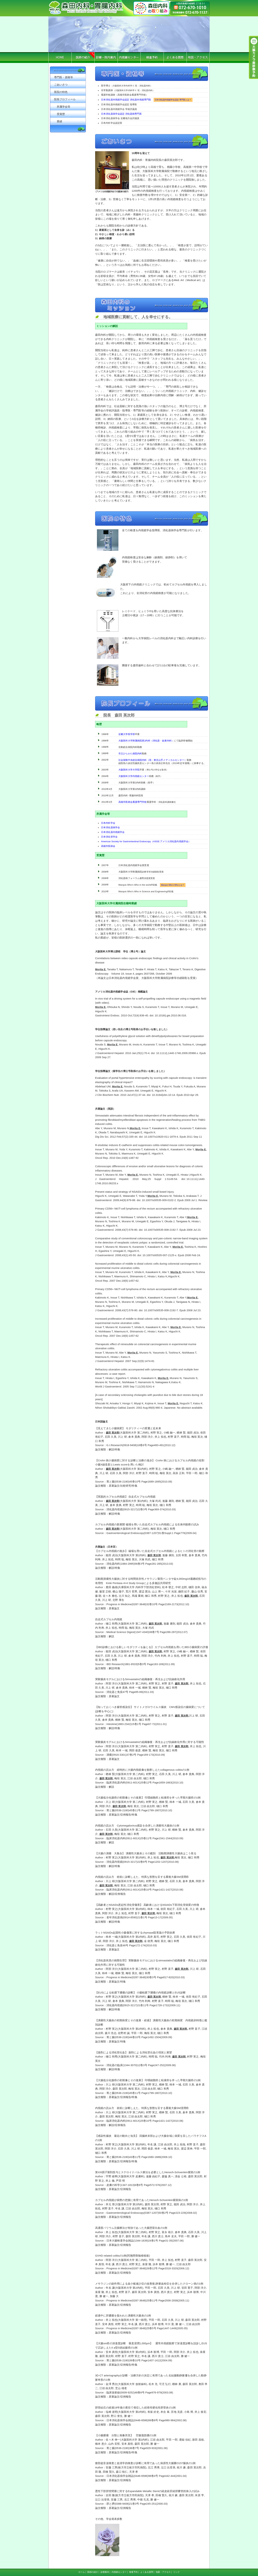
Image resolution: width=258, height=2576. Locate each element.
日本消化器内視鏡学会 (113, 832)
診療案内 (105, 2572)
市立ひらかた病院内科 (130, 753)
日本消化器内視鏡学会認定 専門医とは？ (173, 100)
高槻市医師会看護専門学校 (132, 802)
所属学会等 (63, 106)
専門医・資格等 (63, 77)
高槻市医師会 (108, 846)
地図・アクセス (163, 2572)
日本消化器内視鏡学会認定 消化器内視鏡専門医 (126, 99)
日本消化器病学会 (110, 827)
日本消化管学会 (109, 837)
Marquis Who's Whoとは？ (173, 885)
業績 (59, 121)
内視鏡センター (119, 2572)
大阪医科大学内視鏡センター (133, 776)
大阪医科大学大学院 (129, 770)
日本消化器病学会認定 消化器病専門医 (121, 114)
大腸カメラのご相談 (252, 57)
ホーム (81, 2572)
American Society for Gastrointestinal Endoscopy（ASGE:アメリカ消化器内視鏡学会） (146, 841)
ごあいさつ (61, 84)
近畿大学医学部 (126, 734)
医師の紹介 (92, 2572)
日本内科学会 (108, 823)
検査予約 (133, 2572)
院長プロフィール (65, 99)
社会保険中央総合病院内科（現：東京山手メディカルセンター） (152, 760)
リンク (176, 2572)
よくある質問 (146, 2572)
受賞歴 (61, 114)
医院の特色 (61, 92)
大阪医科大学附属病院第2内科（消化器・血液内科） (146, 740)
